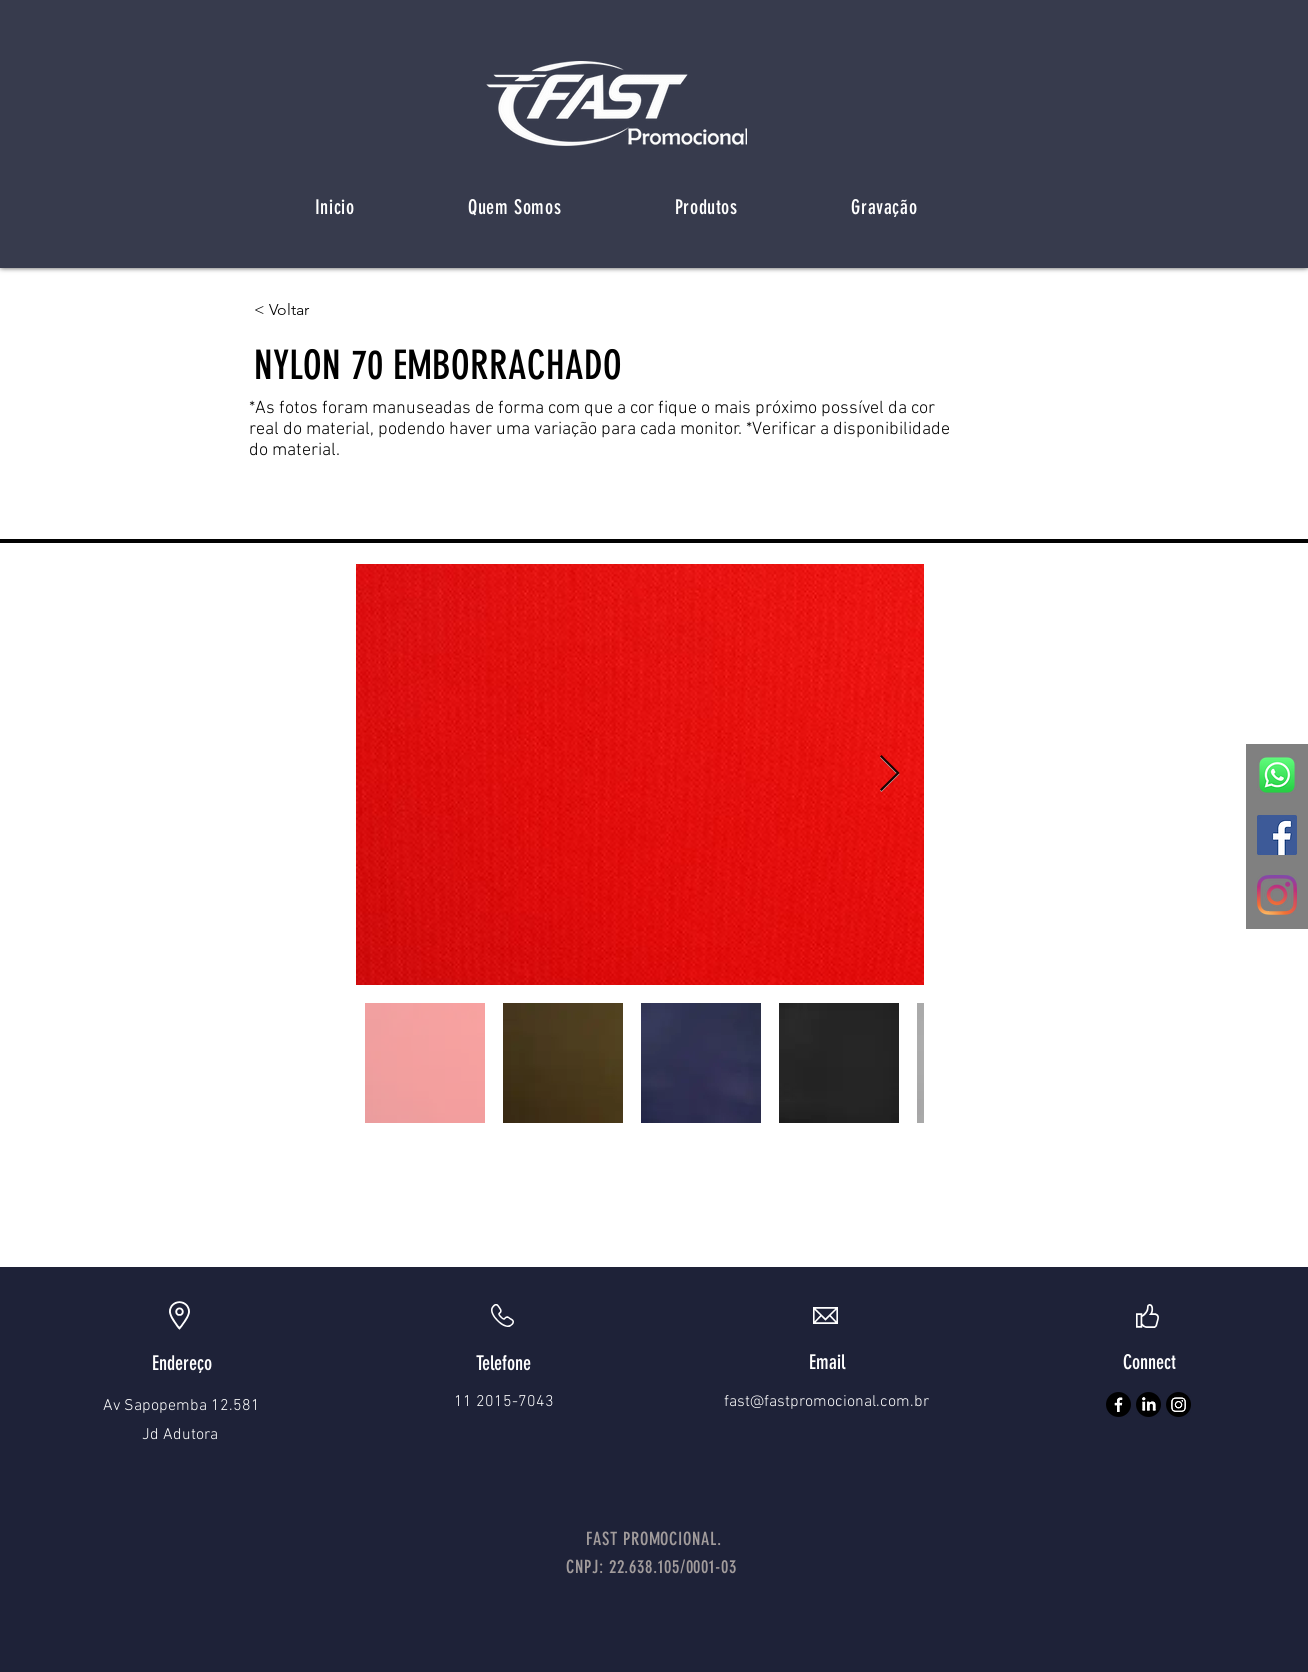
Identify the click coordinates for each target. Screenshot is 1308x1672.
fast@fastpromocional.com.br (826, 1402)
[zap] (1277, 775)
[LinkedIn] (1148, 1404)
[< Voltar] (319, 310)
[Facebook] (1118, 1404)
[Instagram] (1277, 895)
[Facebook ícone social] (1277, 835)
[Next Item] (889, 774)
